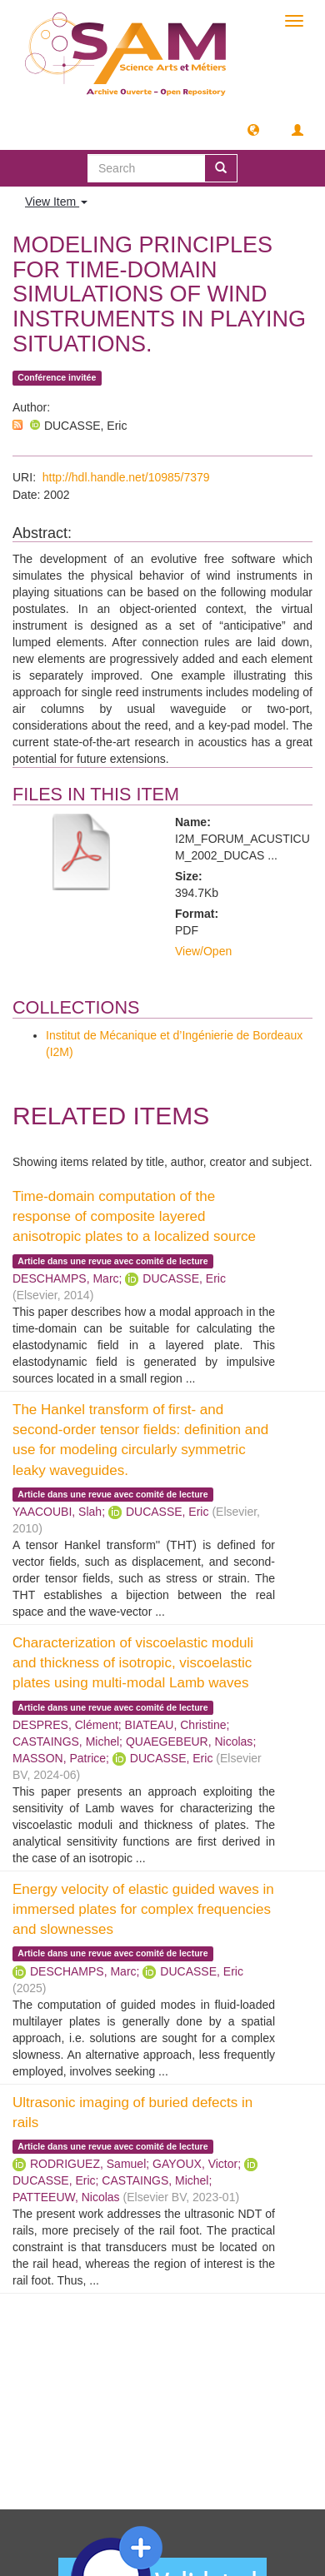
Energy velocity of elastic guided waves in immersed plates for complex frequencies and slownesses (143, 1909)
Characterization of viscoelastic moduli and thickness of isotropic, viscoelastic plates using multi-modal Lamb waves (132, 1663)
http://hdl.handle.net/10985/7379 (126, 477)
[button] (253, 129)
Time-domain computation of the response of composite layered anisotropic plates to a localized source (134, 1216)
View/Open (203, 951)
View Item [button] (56, 201)
